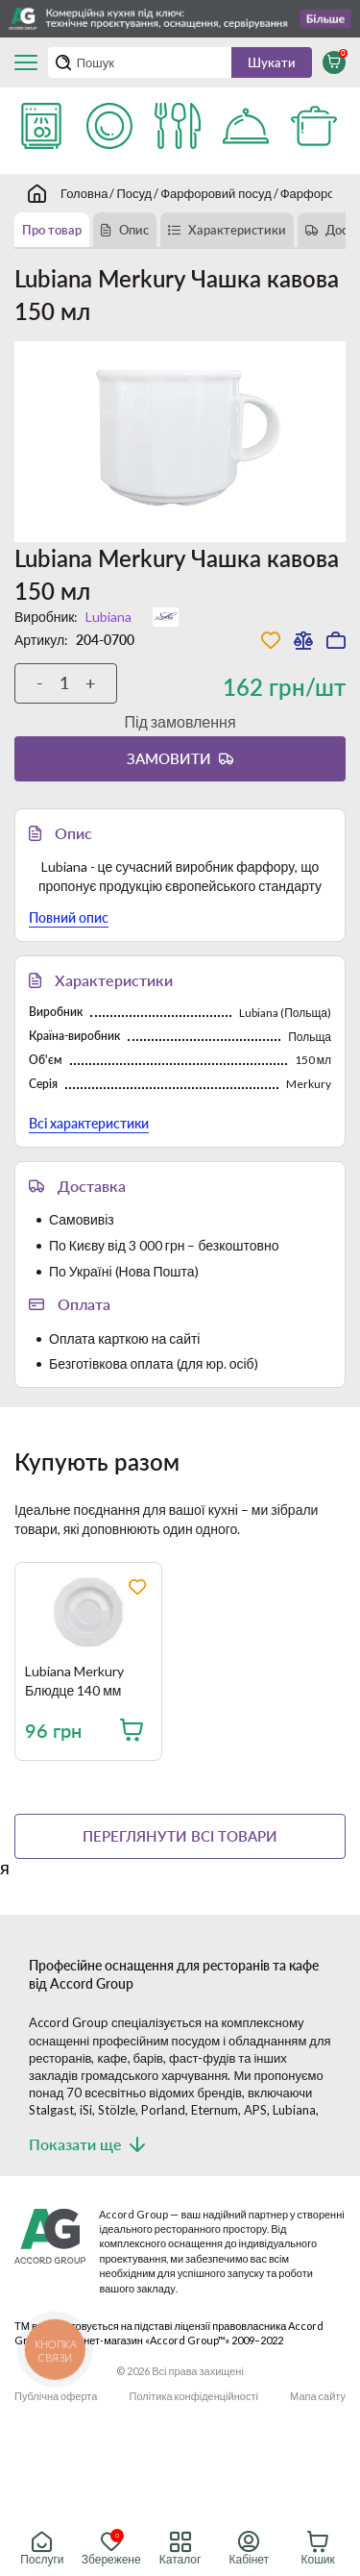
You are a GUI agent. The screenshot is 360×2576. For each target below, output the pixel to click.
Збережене (111, 2548)
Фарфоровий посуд (216, 193)
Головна (84, 193)
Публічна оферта (55, 2395)
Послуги (41, 2548)
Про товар (52, 229)
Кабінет (249, 2548)
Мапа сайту (318, 2395)
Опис (134, 229)
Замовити (169, 758)
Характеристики (237, 229)
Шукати (272, 62)
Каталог (180, 2548)
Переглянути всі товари (180, 1836)
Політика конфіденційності (194, 2395)
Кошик (317, 2548)
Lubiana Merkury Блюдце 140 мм (74, 1680)
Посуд (134, 193)
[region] (187, 1676)
